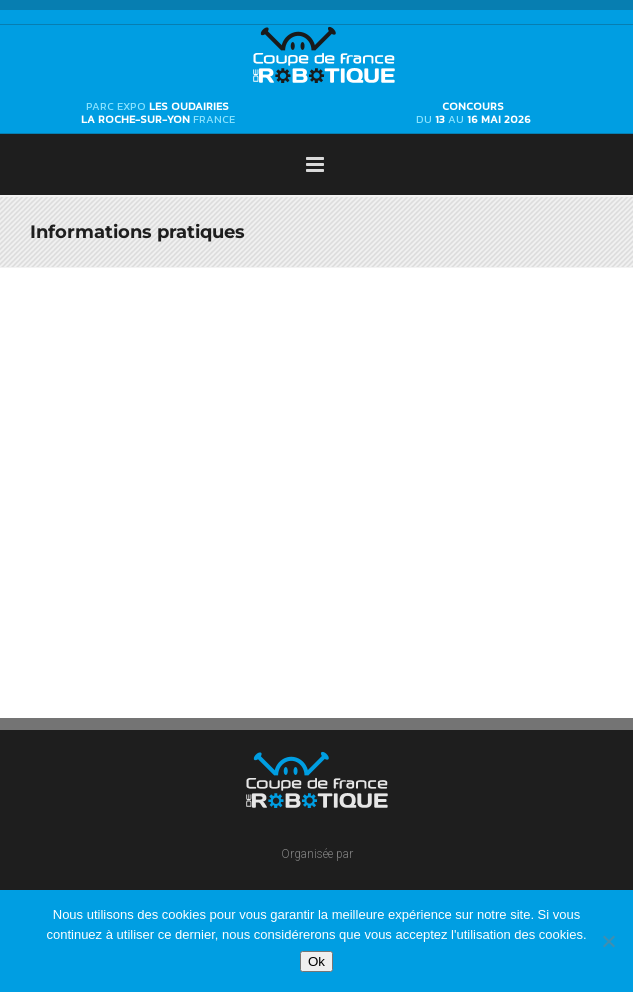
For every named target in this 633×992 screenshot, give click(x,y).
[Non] (608, 941)
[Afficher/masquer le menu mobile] (316, 164)
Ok (316, 961)
